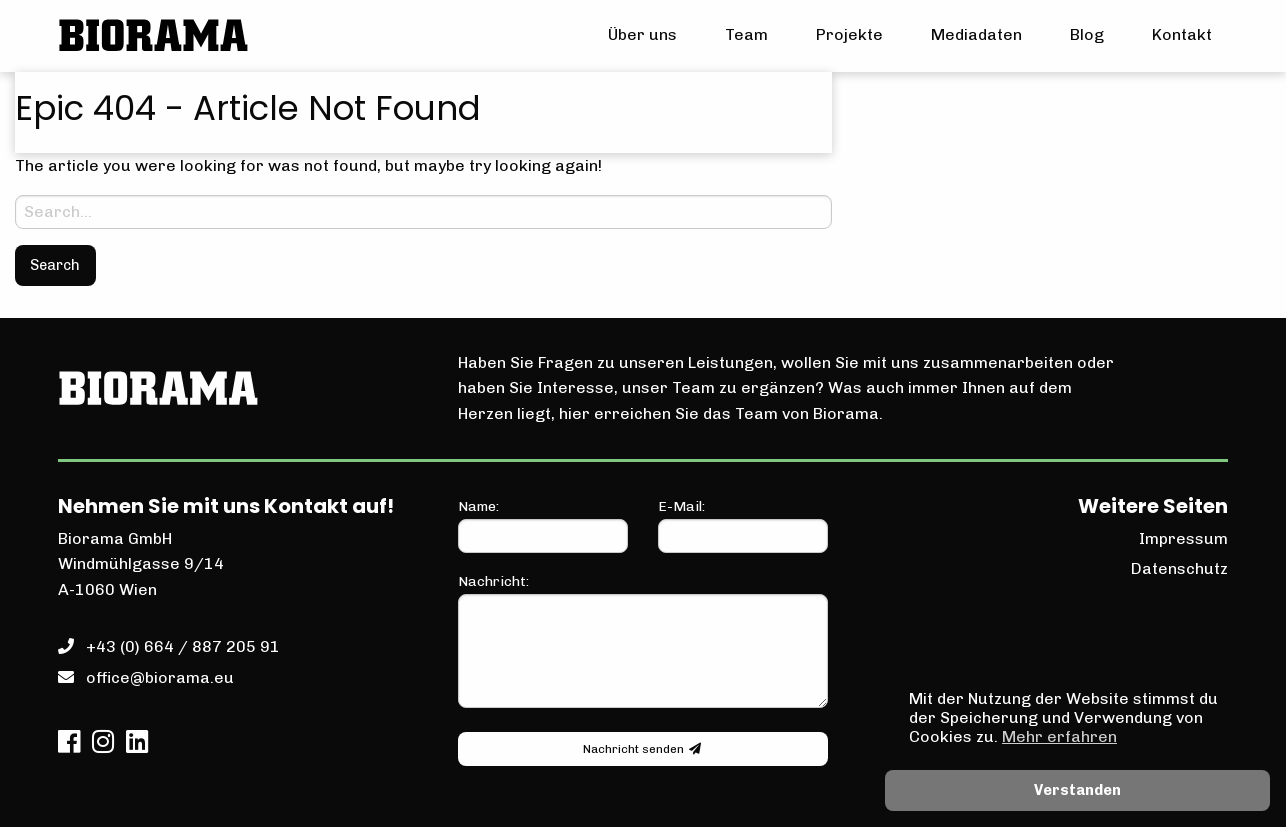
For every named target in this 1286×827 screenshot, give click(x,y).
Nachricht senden (642, 749)
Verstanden (1077, 790)
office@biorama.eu (160, 677)
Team (746, 34)
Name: (543, 525)
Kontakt (1182, 34)
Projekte (849, 34)
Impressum (1183, 538)
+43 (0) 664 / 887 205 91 (183, 646)
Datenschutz (1179, 568)
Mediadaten (976, 34)
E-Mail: (743, 525)
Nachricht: (643, 640)
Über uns (642, 34)
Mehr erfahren (1059, 736)
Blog (1087, 34)
